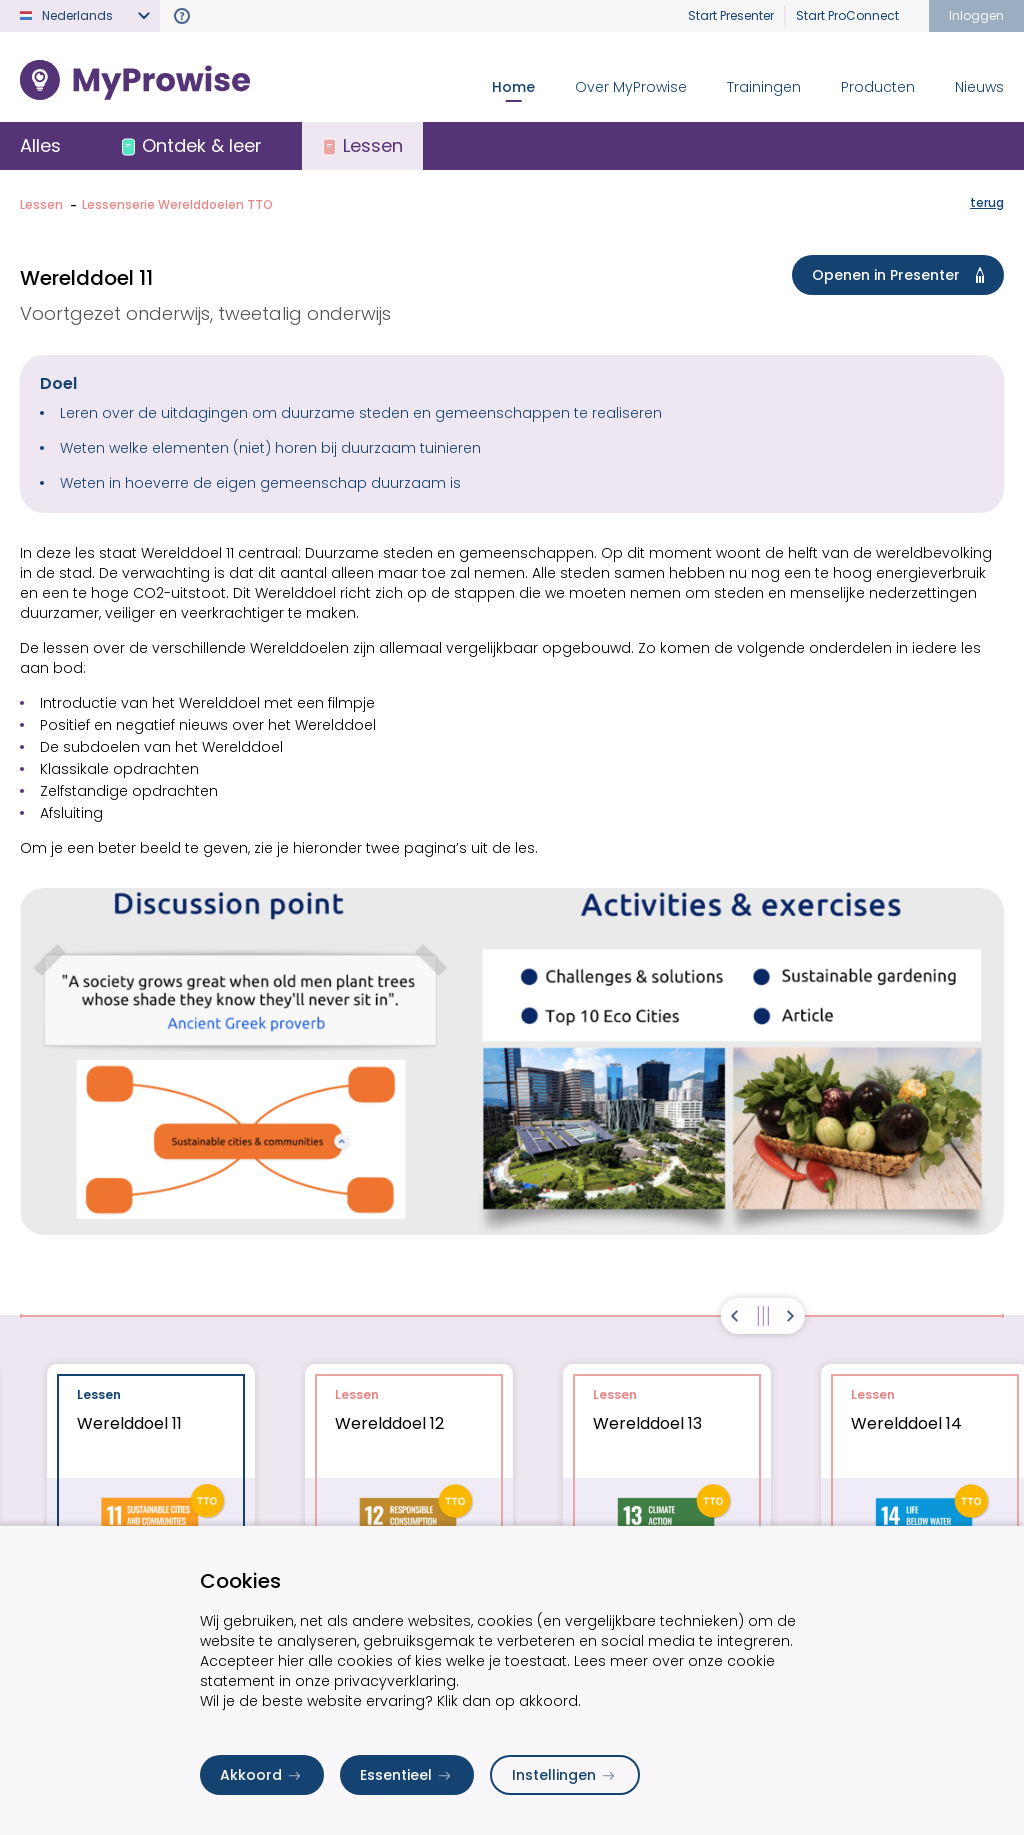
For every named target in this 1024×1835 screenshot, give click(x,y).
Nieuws (979, 87)
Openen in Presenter (902, 275)
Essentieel (407, 1775)
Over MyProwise (631, 87)
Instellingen (565, 1775)
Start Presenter (731, 15)
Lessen (41, 204)
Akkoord (262, 1775)
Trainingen (764, 87)
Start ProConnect (847, 15)
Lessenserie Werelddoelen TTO (177, 204)
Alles (40, 145)
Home (513, 87)
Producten (878, 87)
